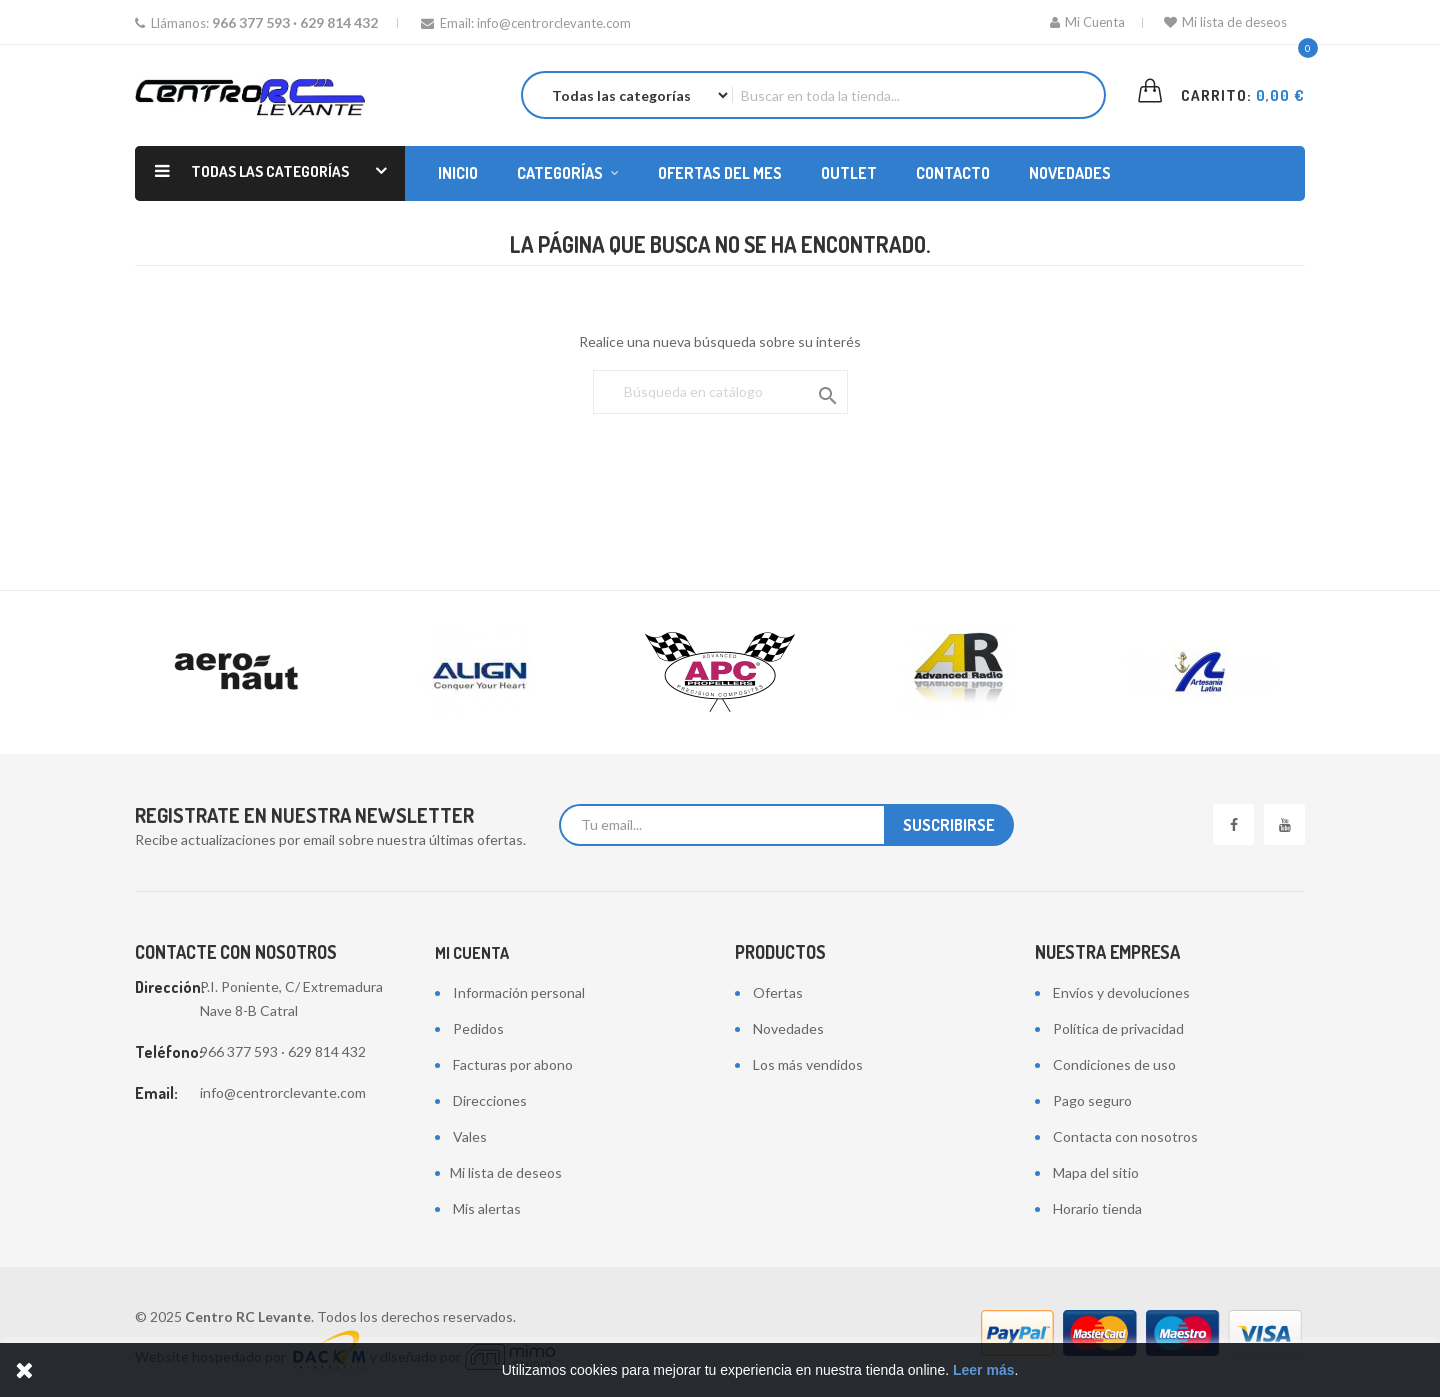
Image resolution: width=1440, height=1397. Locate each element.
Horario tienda (1097, 1208)
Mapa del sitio (1096, 1172)
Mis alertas (487, 1208)
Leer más (983, 1370)
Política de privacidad (1118, 1028)
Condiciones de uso (1114, 1064)
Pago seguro (1092, 1100)
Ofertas (778, 992)
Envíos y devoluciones (1121, 992)
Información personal (519, 992)
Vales (470, 1136)
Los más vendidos (808, 1064)
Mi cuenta (472, 953)
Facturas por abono (513, 1064)
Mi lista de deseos (1225, 22)
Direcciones (490, 1100)
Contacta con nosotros (1125, 1136)
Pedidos (478, 1028)
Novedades (788, 1028)
